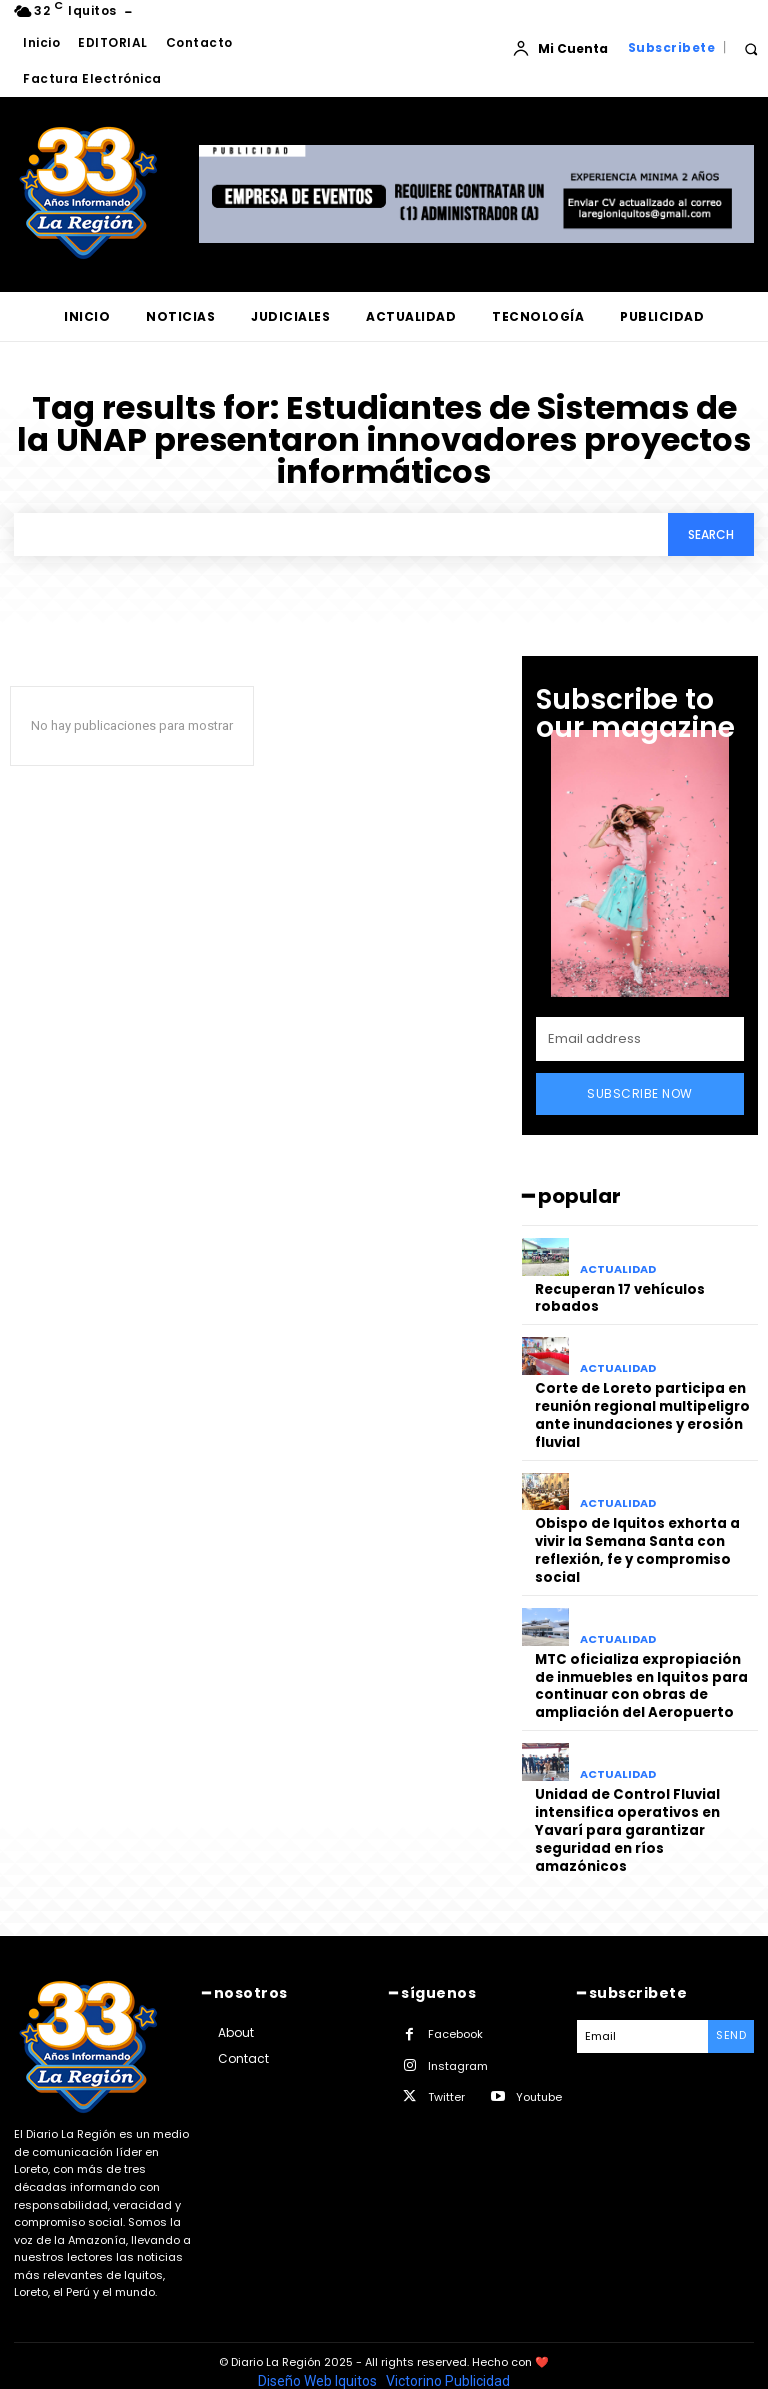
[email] (640, 1039)
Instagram (458, 2030)
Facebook (455, 1999)
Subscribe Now (640, 1093)
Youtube (539, 2061)
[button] (750, 48)
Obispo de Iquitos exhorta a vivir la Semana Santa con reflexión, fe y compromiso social (636, 1542)
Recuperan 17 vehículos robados (619, 1297)
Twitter (446, 2061)
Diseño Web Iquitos (319, 2345)
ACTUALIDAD (618, 1269)
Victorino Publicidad (448, 2345)
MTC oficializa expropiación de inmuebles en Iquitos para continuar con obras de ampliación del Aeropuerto (641, 1674)
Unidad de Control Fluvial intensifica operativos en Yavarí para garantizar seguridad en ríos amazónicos (645, 1805)
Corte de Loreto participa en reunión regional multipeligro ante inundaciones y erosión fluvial (641, 1411)
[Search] (711, 534)
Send (731, 2000)
